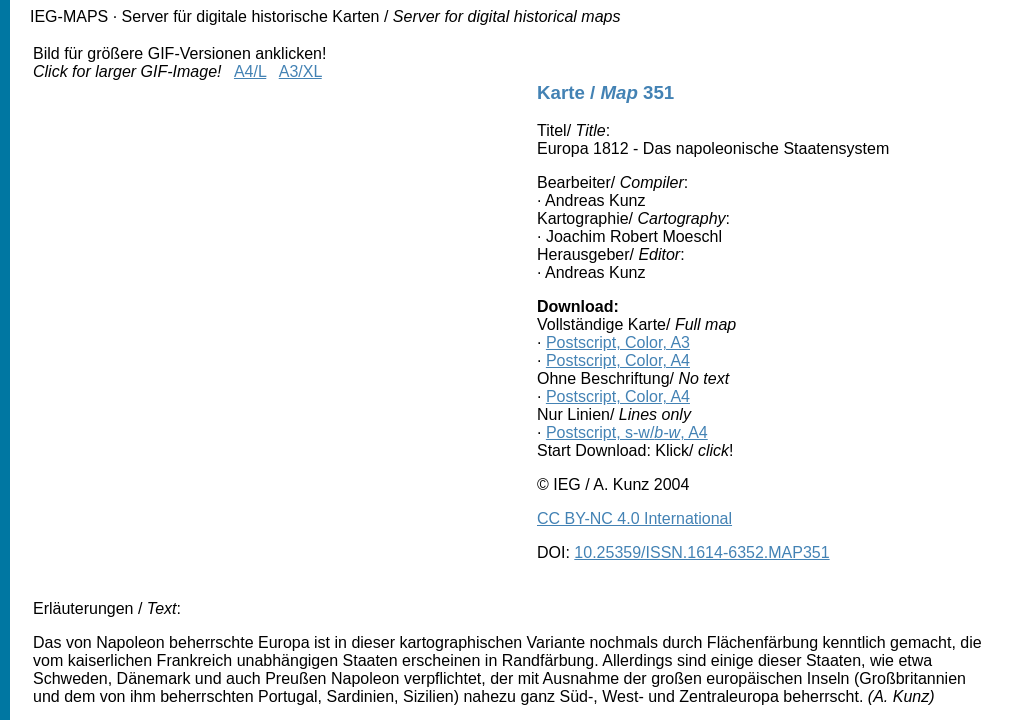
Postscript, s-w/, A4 (627, 432)
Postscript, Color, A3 (618, 342)
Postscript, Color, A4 (618, 360)
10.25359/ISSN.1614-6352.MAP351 (701, 552)
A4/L (250, 71)
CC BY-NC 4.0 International (634, 518)
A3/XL (300, 71)
